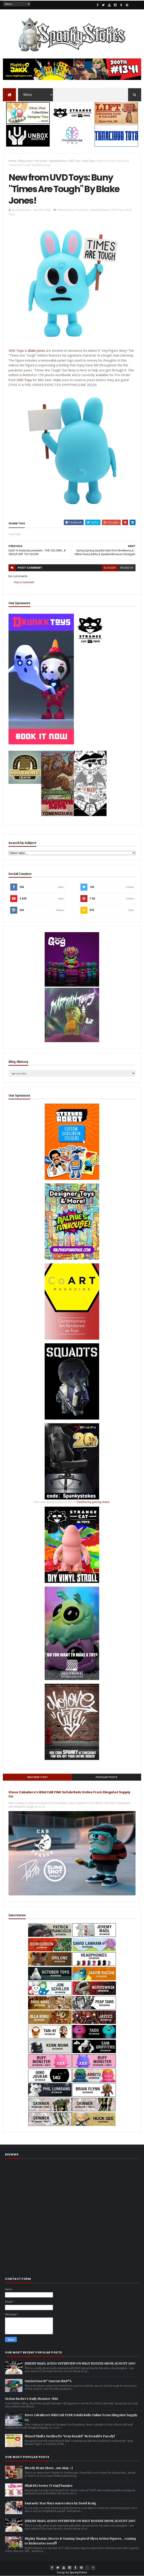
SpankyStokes (57, 161)
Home (12, 161)
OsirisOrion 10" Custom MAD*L (48, 2381)
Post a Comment (24, 582)
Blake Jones (25, 161)
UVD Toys (74, 161)
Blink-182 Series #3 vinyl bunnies (49, 2486)
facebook (126, 567)
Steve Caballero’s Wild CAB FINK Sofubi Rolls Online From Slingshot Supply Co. (69, 1794)
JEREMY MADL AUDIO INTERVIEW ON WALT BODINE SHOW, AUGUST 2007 (80, 2363)
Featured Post (37, 1777)
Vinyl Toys (89, 161)
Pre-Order (41, 161)
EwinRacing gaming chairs (93, 1502)
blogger (110, 567)
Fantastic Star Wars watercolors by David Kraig (60, 2503)
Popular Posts (107, 1777)
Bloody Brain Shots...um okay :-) (49, 2468)
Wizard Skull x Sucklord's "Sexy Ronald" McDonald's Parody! (70, 2436)
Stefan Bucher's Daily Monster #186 (31, 2399)
